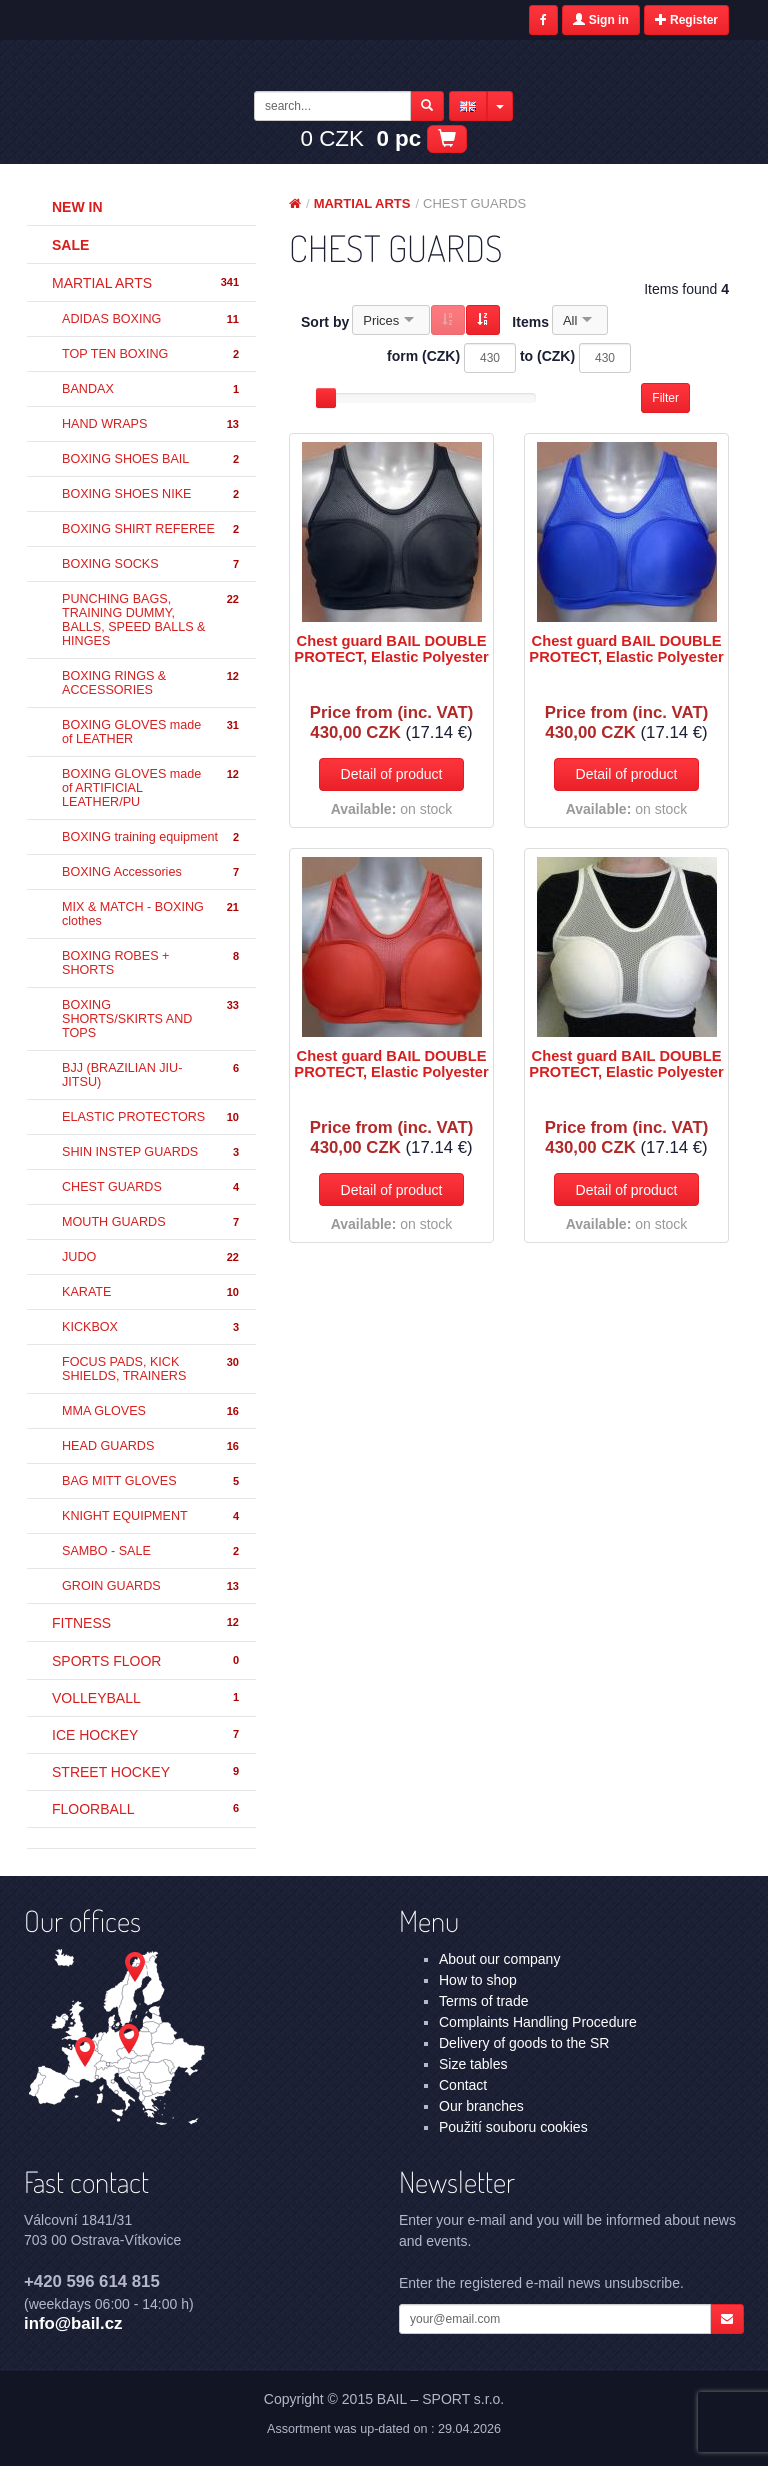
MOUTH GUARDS (151, 1222)
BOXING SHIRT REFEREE (151, 529)
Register (686, 20)
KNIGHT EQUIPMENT (151, 1516)
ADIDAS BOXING (151, 319)
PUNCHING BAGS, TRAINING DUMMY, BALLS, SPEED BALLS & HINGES (151, 620)
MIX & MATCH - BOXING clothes (151, 914)
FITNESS (146, 1623)
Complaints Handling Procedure (538, 2022)
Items (530, 322)
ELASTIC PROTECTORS (151, 1117)
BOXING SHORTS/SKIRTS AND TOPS (151, 1019)
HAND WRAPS (151, 424)
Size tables (473, 2064)
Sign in (600, 20)
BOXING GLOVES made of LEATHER (151, 732)
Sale (70, 245)
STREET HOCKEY (146, 1772)
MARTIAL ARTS (146, 283)
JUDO (151, 1257)
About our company (499, 1959)
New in (77, 207)
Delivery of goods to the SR (524, 2043)
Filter (665, 398)
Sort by (325, 322)
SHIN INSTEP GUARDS (151, 1152)
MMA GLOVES (151, 1411)
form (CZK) (423, 356)
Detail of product (392, 774)
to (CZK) (547, 356)
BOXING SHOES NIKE (151, 494)
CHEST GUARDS (151, 1187)
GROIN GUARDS (151, 1586)
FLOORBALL (146, 1809)
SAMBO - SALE (151, 1551)
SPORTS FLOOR (146, 1661)
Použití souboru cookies (513, 2127)
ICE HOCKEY (146, 1735)
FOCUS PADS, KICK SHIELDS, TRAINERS (151, 1369)
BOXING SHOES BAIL (151, 459)
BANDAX (151, 389)
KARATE (151, 1292)
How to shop (478, 1980)
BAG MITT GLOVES (151, 1481)
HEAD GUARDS (151, 1446)
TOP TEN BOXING (151, 354)
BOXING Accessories (151, 872)
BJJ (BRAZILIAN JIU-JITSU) (151, 1075)
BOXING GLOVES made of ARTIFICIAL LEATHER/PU (151, 788)
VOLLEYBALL (146, 1698)
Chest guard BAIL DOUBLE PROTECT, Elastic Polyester (391, 649)
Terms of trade (483, 2001)
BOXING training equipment (151, 837)
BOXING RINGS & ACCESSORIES (151, 683)
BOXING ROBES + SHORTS (151, 963)
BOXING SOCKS (151, 564)
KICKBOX (151, 1327)
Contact (463, 2085)
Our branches (481, 2106)
